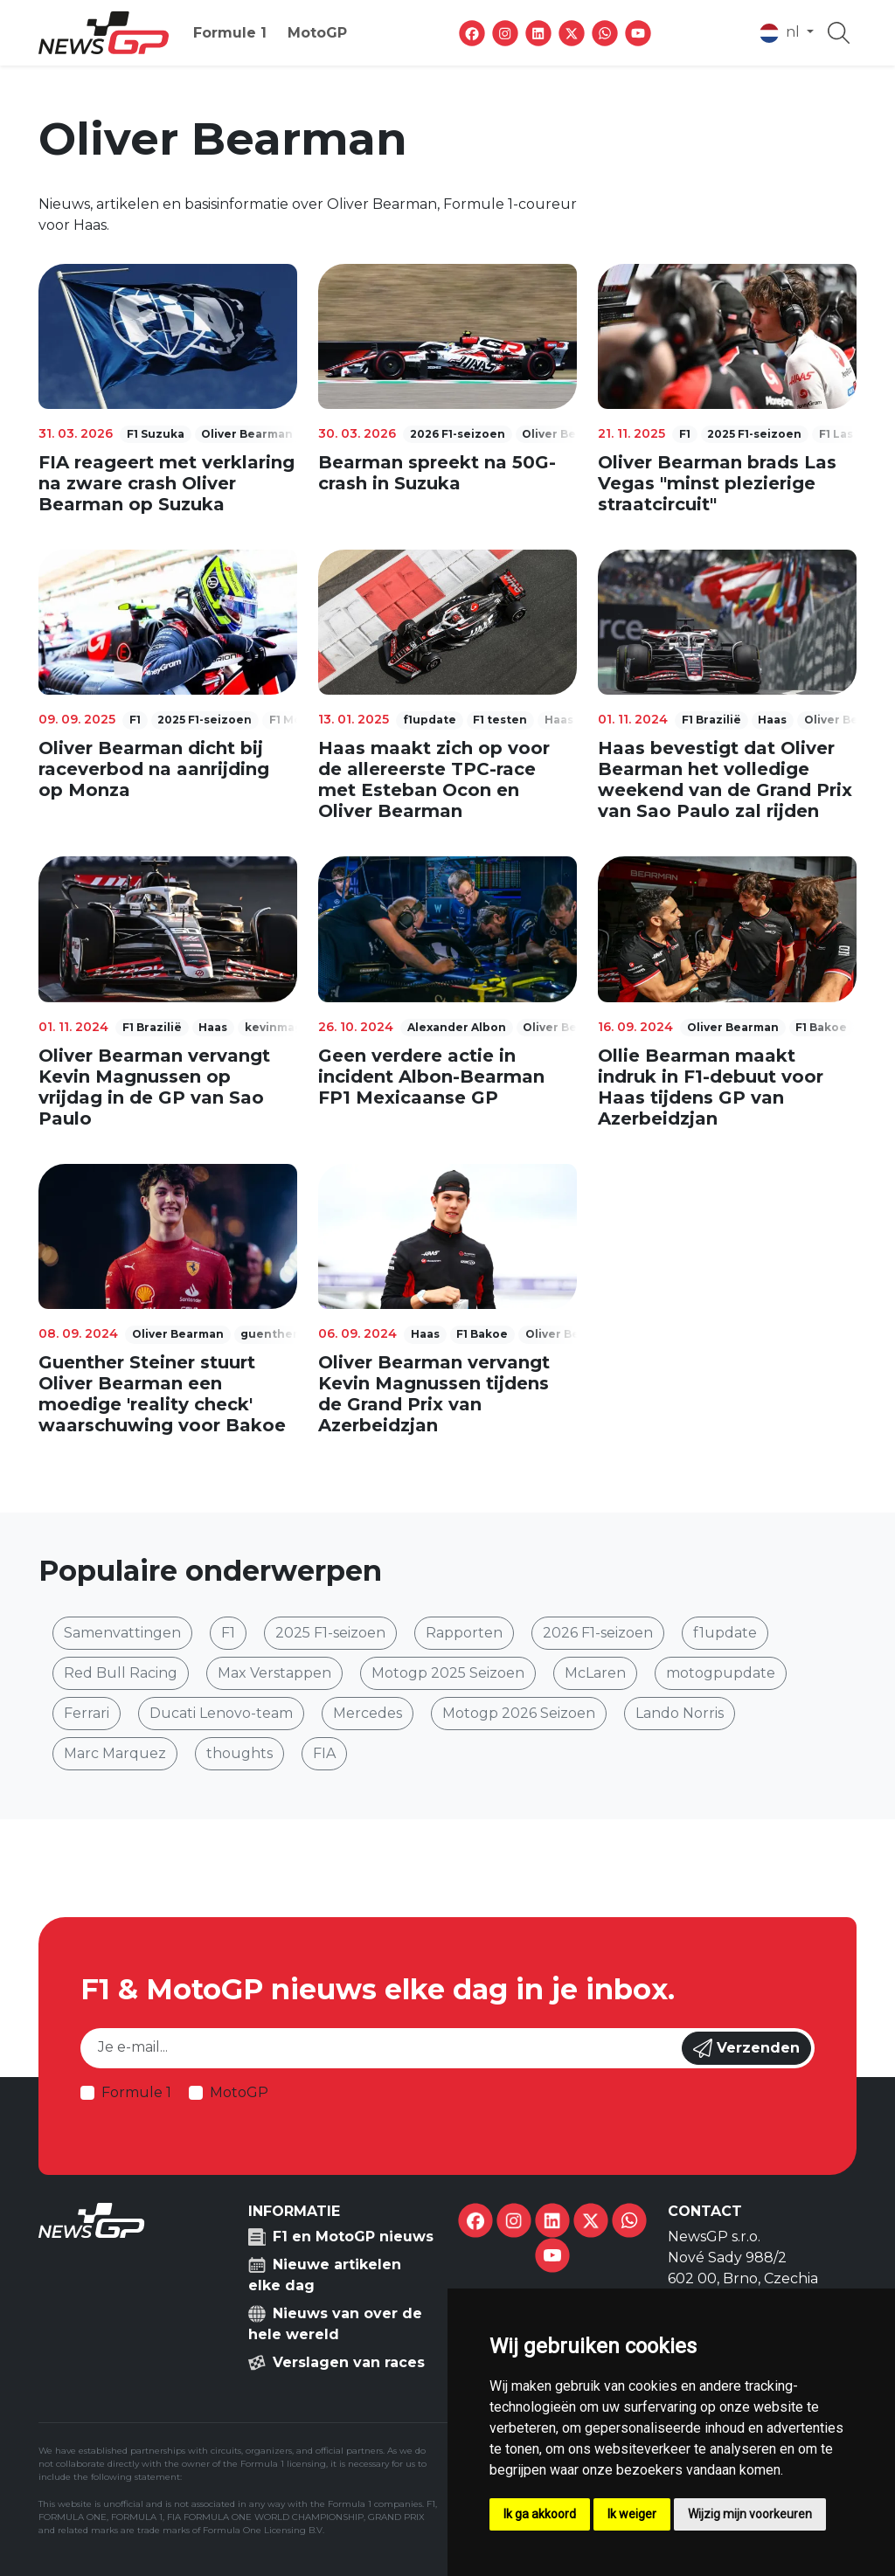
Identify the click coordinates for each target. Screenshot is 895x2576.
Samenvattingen (122, 1632)
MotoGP (317, 32)
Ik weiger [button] (631, 2514)
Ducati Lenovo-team (221, 1713)
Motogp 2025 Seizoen (447, 1673)
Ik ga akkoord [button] (539, 2514)
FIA (324, 1753)
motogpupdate (720, 1673)
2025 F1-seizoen (330, 1632)
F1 (228, 1632)
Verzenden (746, 2048)
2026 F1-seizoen (598, 1632)
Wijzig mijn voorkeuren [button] (750, 2514)
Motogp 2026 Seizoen (518, 1713)
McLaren (595, 1673)
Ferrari (86, 1713)
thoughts (239, 1753)
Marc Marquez (115, 1753)
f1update (725, 1632)
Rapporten (464, 1632)
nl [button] (781, 33)
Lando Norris (679, 1713)
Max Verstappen (274, 1673)
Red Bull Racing (120, 1673)
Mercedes (367, 1713)
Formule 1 (230, 32)
